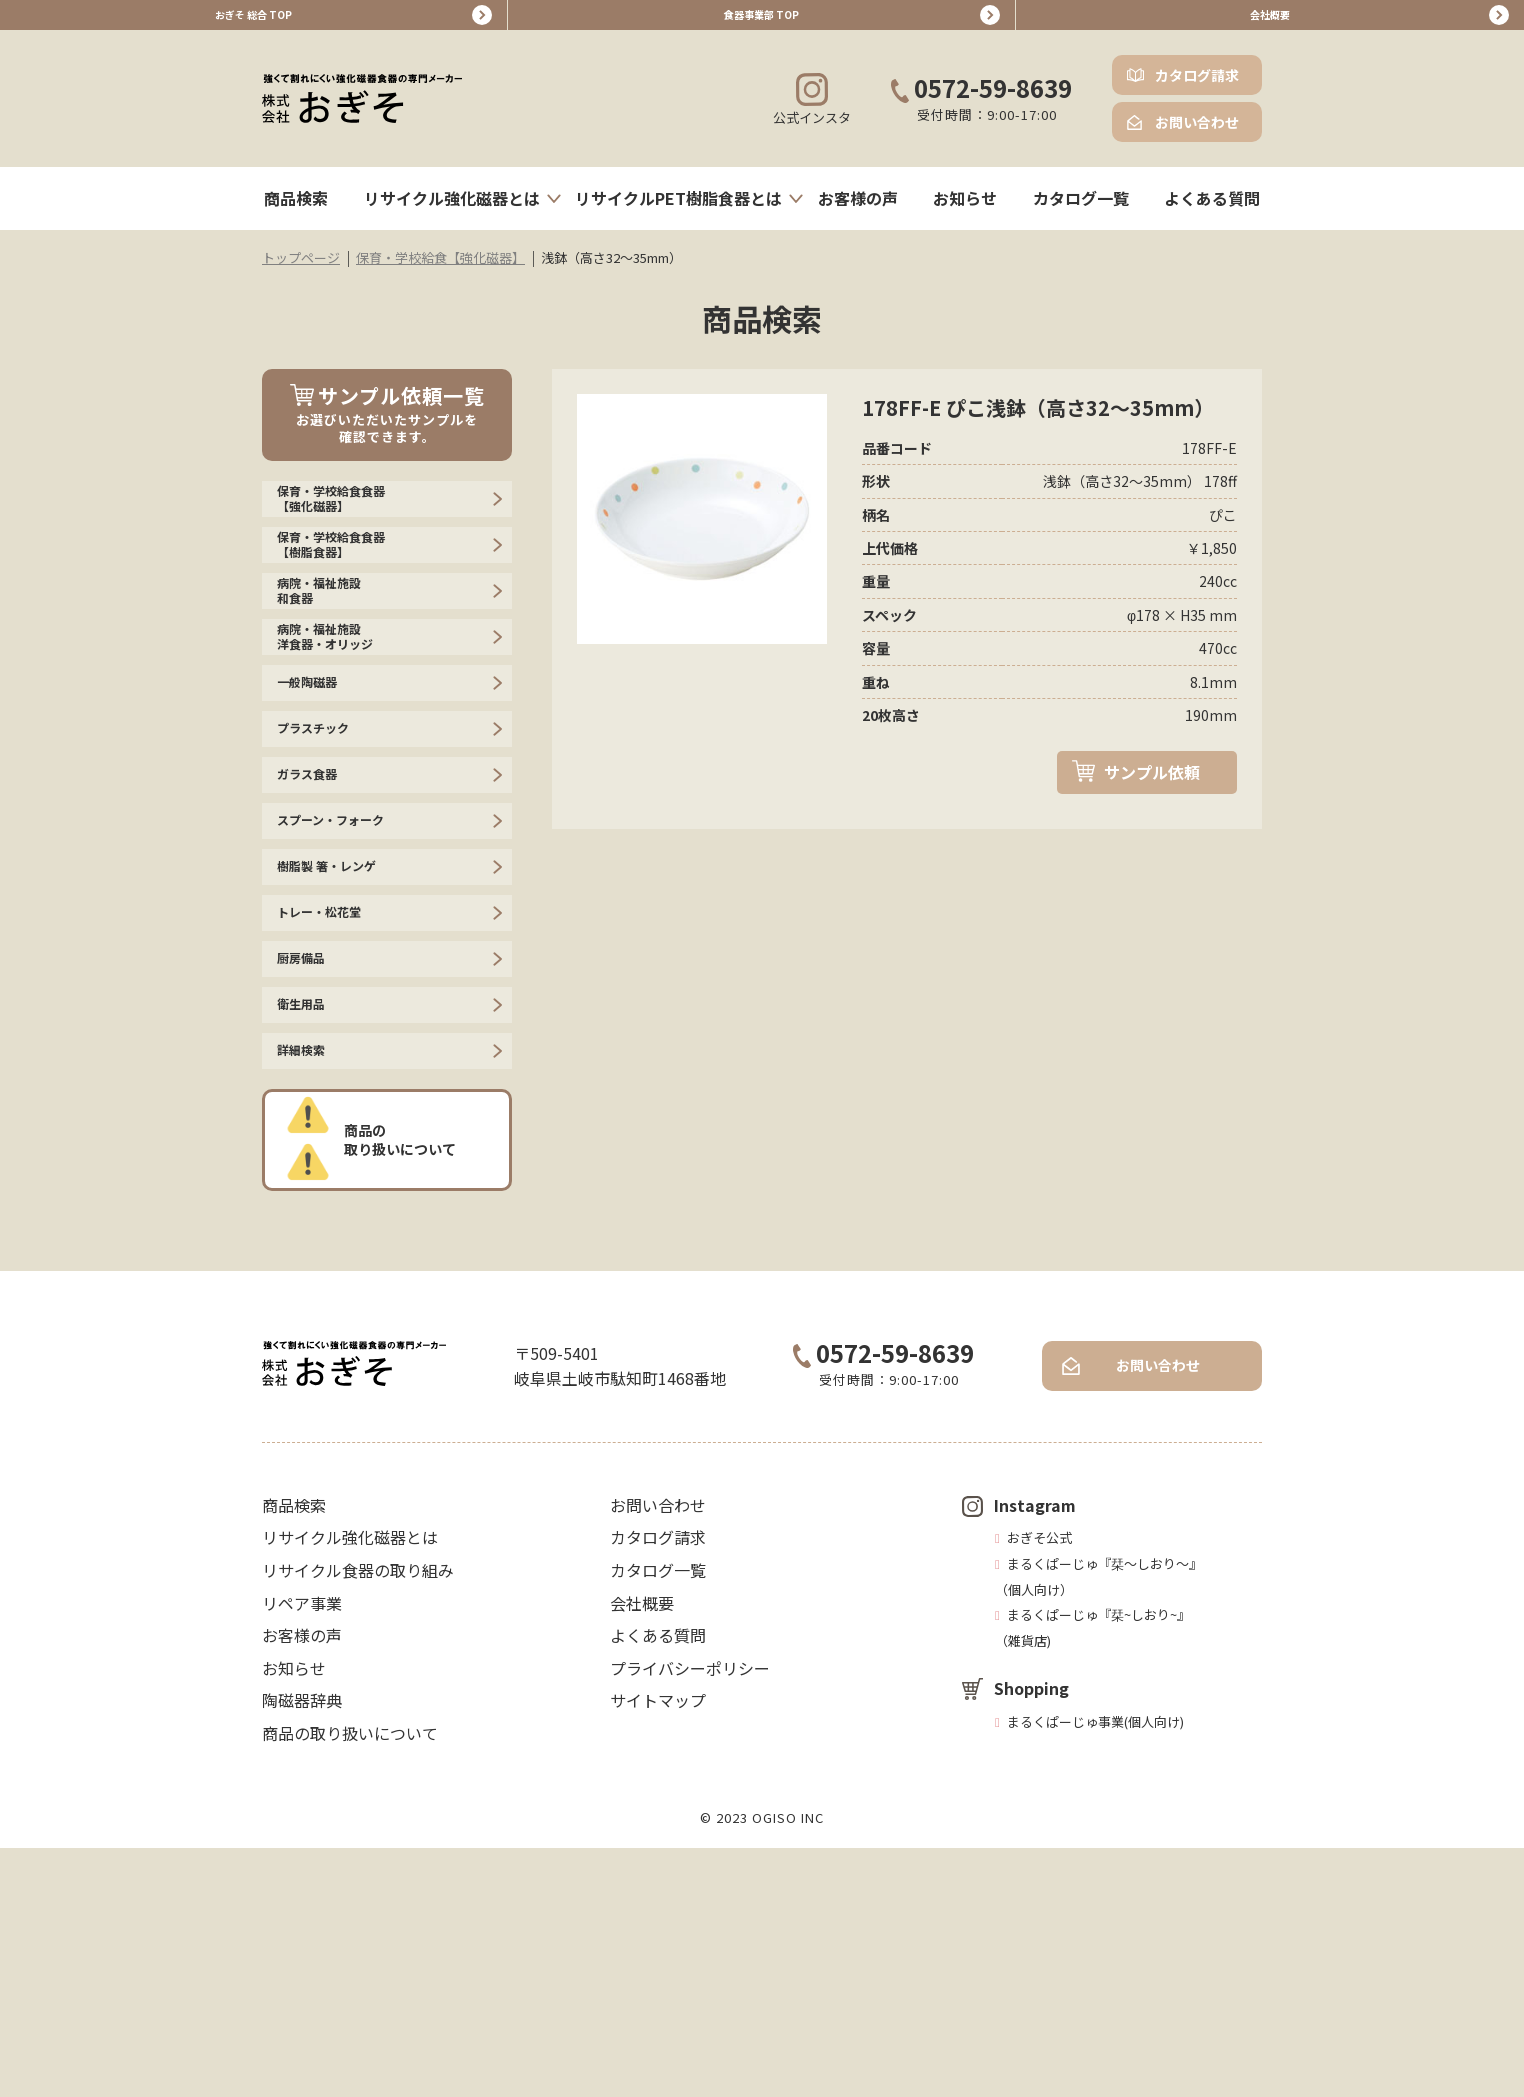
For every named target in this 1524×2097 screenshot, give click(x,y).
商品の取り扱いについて (408, 1387)
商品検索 (296, 213)
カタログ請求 (1197, 90)
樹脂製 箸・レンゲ (343, 1043)
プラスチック (325, 857)
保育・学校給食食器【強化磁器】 (349, 524)
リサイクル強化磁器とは (452, 213)
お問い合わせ (1197, 137)
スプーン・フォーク (348, 981)
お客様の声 (858, 213)
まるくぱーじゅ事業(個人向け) (1095, 1970)
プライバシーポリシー (690, 1916)
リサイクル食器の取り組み (358, 1819)
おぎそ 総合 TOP (254, 22)
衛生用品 (309, 1229)
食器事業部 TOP (762, 22)
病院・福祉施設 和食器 (333, 660)
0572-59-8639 (981, 104)
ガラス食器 (317, 919)
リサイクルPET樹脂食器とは (678, 213)
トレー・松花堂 (333, 1105)
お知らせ (965, 213)
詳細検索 (309, 1291)
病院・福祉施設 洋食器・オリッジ (341, 729)
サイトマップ (658, 1949)
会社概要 (1270, 22)
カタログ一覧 (1081, 213)
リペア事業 (302, 1851)
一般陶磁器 (317, 795)
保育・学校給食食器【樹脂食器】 (349, 592)
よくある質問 (1212, 213)
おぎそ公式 (1039, 1786)
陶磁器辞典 (302, 1949)
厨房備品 (309, 1167)
